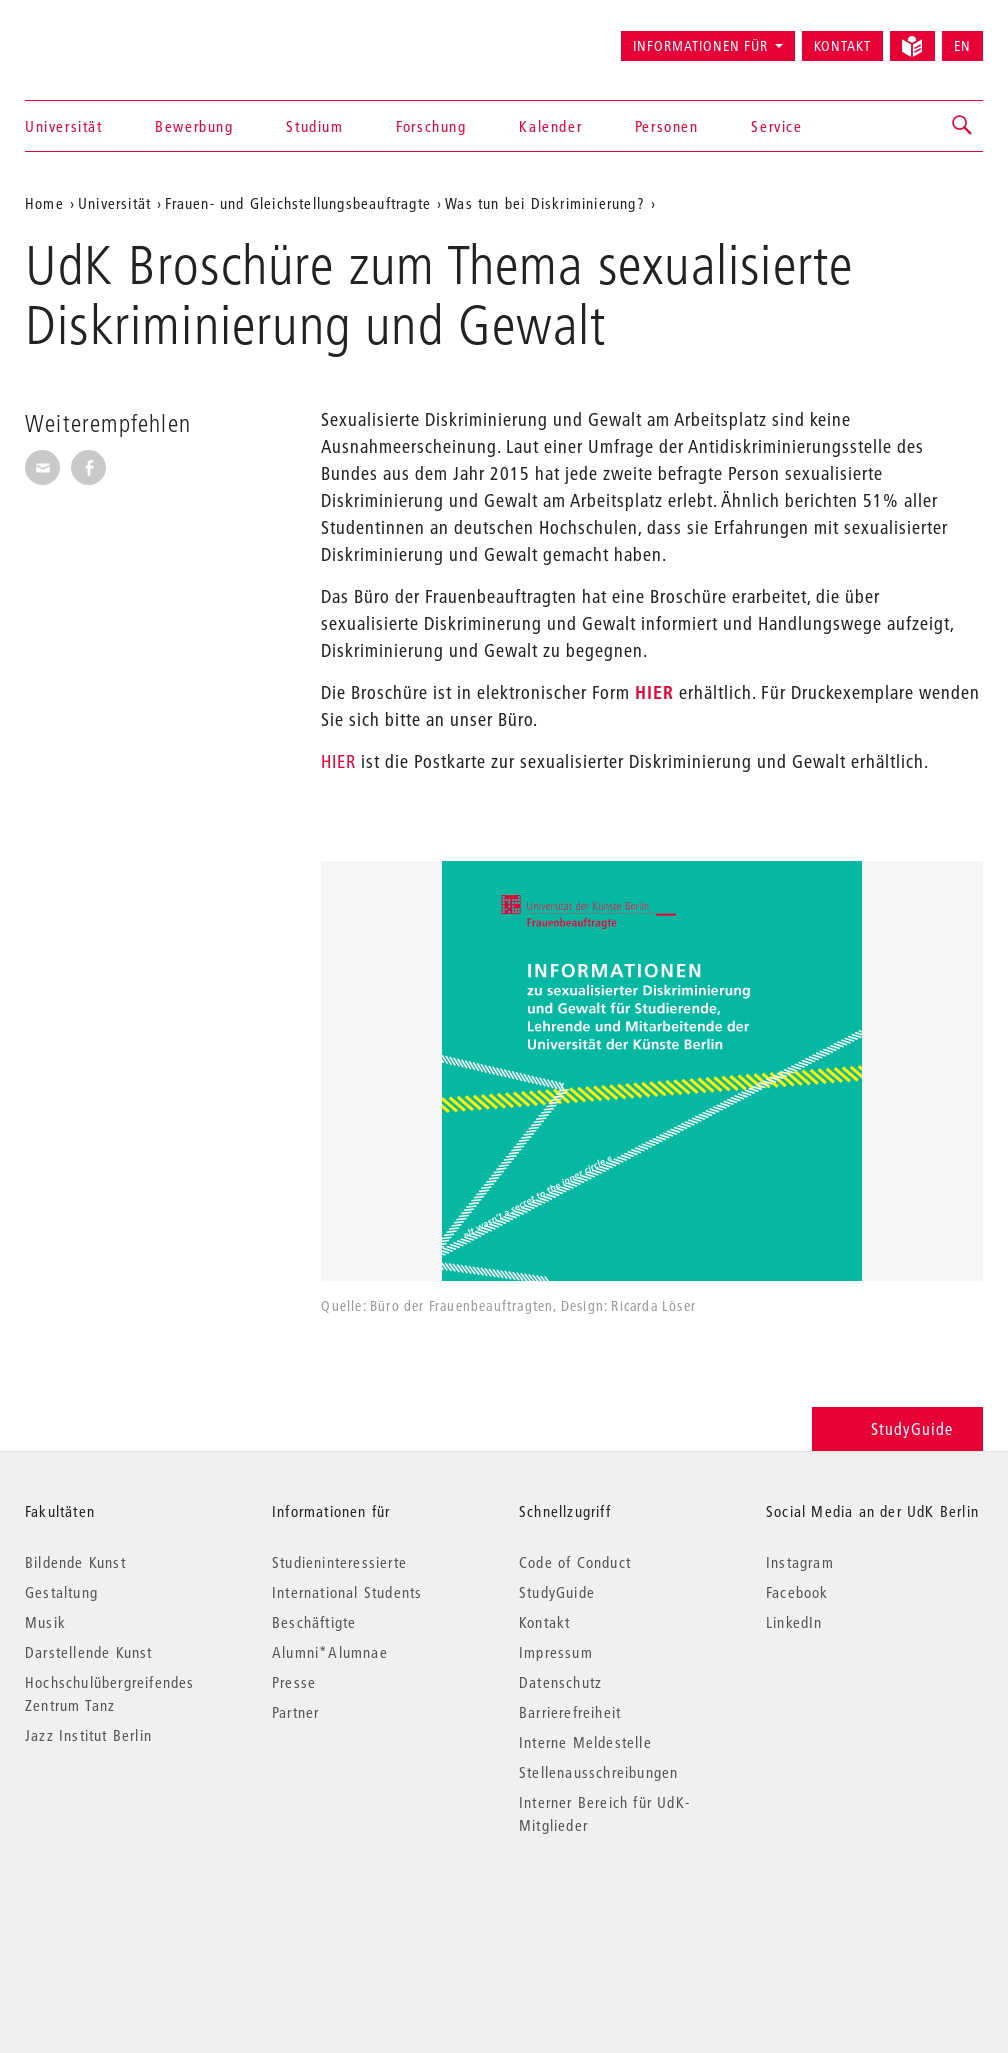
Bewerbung (194, 126)
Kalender (550, 126)
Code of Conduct (575, 1562)
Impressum (556, 1652)
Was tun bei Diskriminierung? (545, 203)
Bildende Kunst (75, 1562)
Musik (45, 1622)
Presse (294, 1682)
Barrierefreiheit (570, 1712)
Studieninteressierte (339, 1562)
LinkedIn (794, 1622)
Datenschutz (560, 1682)
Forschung (431, 126)
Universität (64, 126)
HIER (654, 692)
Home (44, 203)
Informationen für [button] (700, 46)
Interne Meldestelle (585, 1742)
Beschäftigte (314, 1622)
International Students (347, 1592)
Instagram (800, 1562)
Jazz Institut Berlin (88, 1735)
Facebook (797, 1592)
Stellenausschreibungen (598, 1772)
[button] (963, 126)
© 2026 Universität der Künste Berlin (129, 1909)
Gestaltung (61, 1592)
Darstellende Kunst (89, 1652)
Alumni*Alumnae (330, 1652)
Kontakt (842, 46)
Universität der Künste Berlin (103, 37)
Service (776, 126)
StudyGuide (897, 1428)
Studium (314, 126)
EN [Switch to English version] (962, 46)
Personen (667, 126)
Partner (295, 1712)
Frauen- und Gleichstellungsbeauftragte (298, 203)
